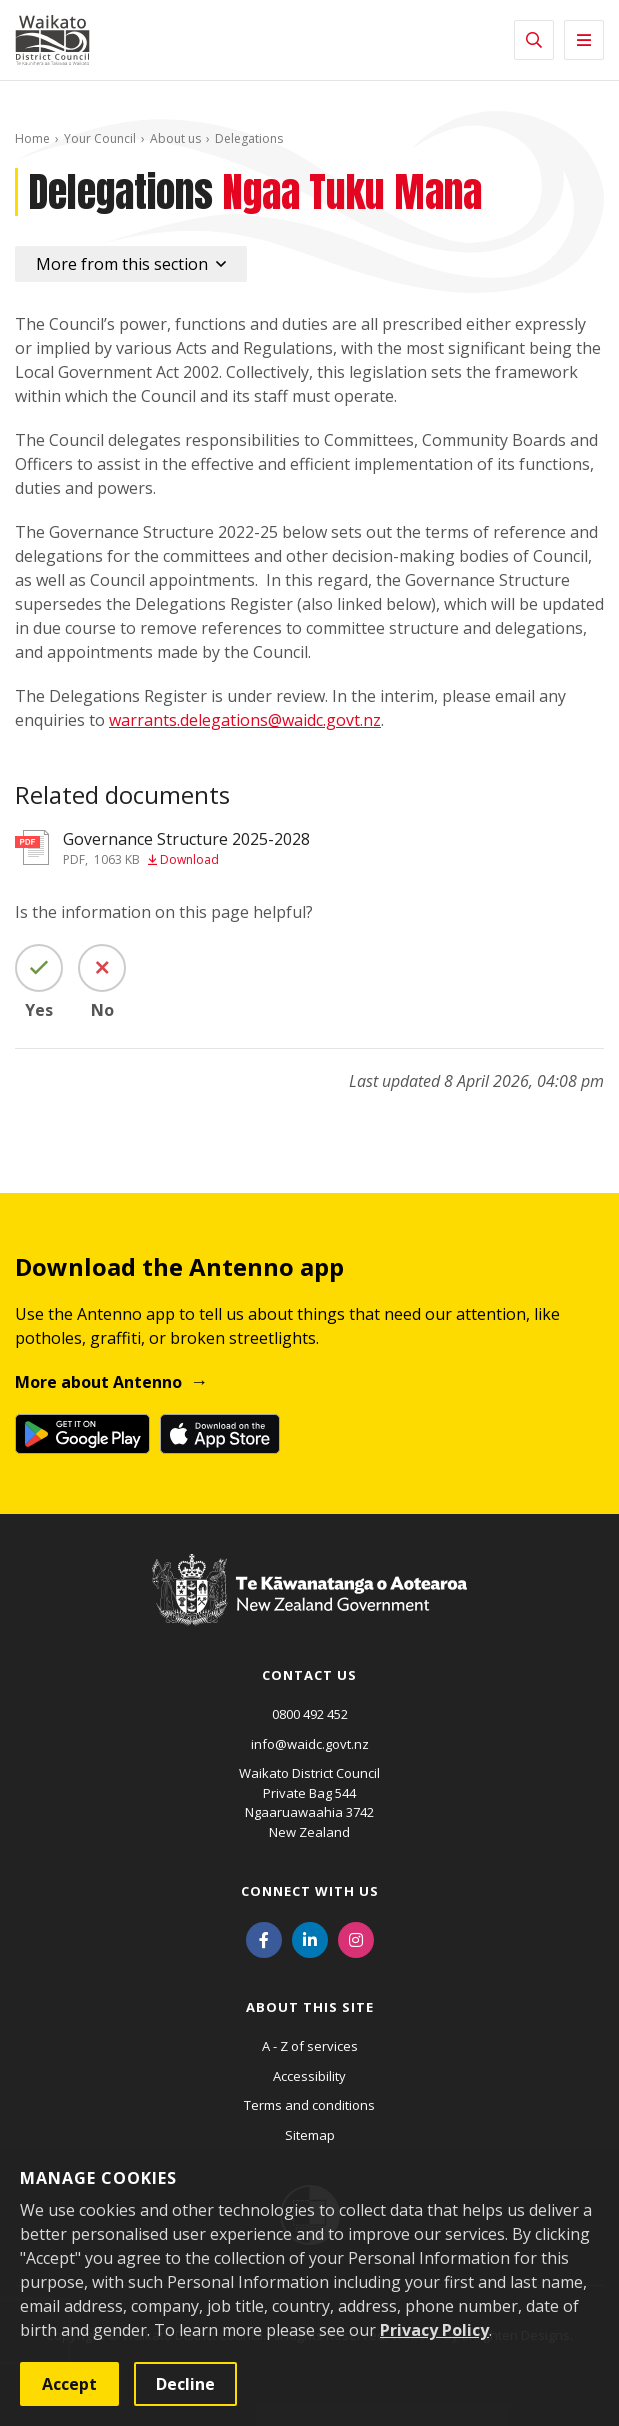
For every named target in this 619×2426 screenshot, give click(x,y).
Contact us (309, 1675)
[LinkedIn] (310, 1938)
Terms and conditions (309, 2105)
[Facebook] (264, 1938)
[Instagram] (356, 1938)
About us (175, 138)
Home (32, 138)
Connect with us (310, 1891)
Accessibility (309, 2076)
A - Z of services (310, 2046)
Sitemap (310, 2135)
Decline (185, 2384)
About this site (310, 2007)
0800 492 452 (310, 1714)
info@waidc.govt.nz (310, 1744)
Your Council (100, 138)
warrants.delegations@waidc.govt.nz (245, 720)
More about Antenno (98, 1382)
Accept (69, 2384)
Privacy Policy (434, 2330)
